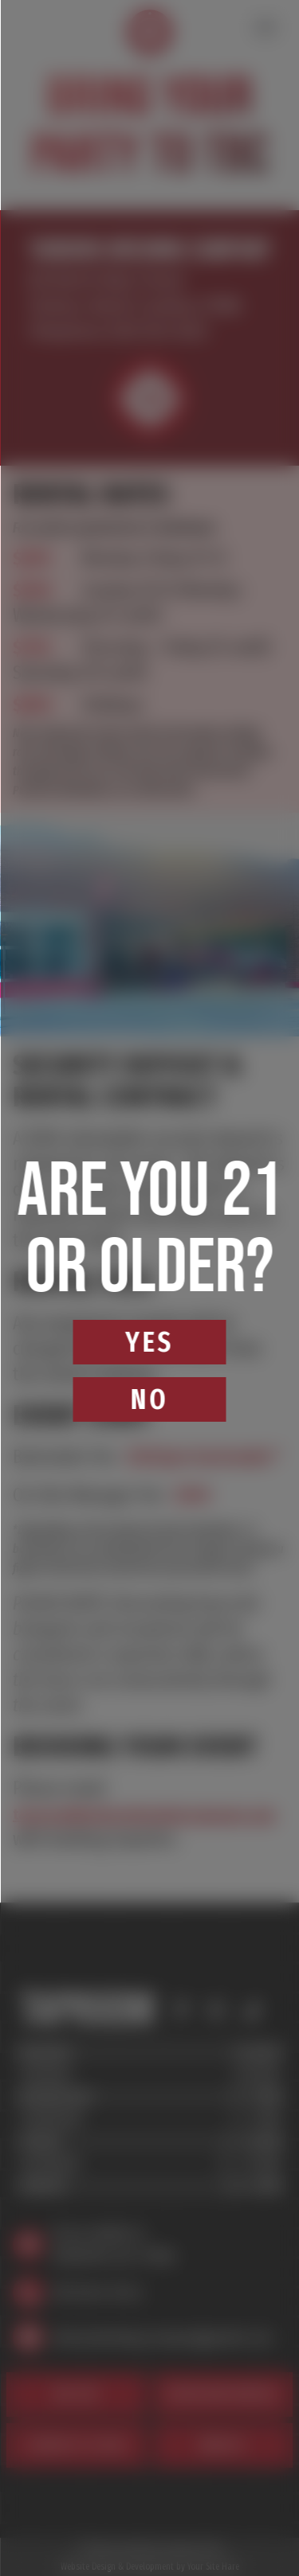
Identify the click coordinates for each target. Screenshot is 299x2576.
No (150, 1399)
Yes (149, 1342)
